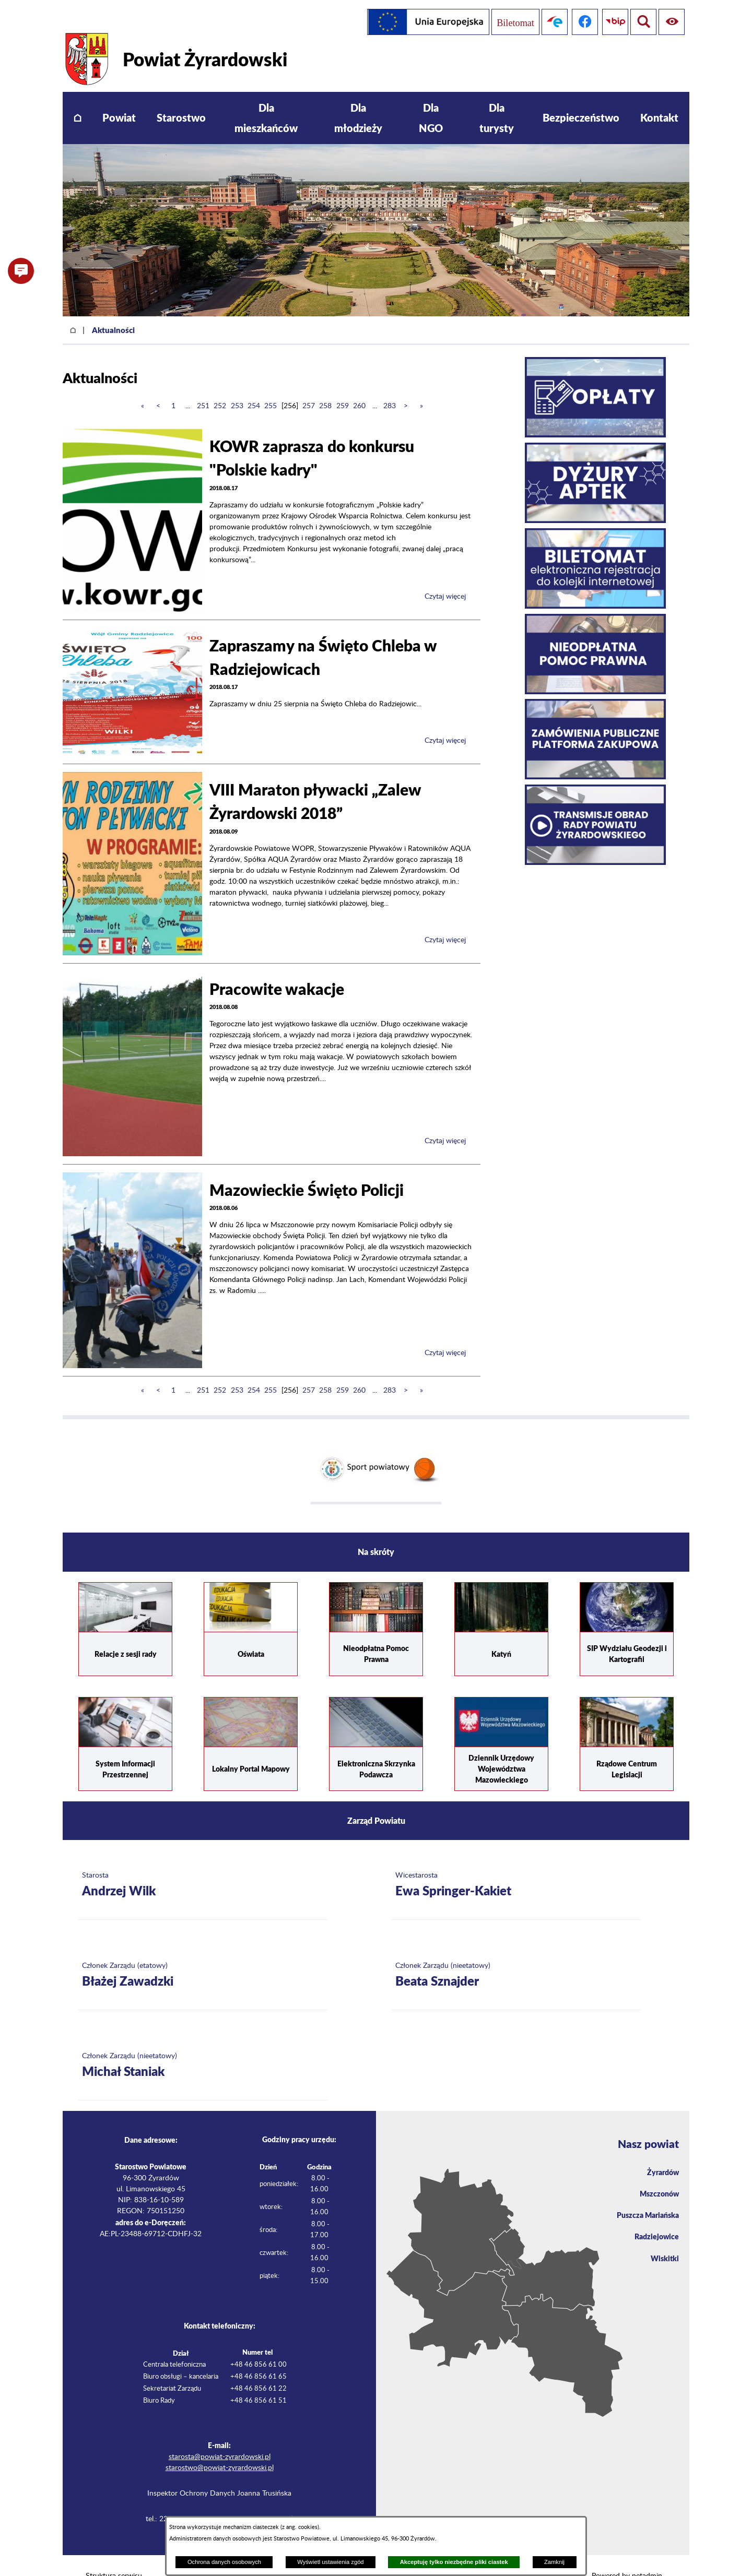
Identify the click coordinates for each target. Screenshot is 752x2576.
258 (325, 384)
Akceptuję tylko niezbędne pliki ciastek (454, 2562)
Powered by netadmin (627, 2554)
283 (389, 384)
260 (359, 384)
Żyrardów (660, 2151)
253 (237, 384)
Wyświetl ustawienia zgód (330, 2562)
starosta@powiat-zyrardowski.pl (220, 2435)
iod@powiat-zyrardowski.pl (250, 2497)
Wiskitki (663, 2243)
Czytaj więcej (445, 574)
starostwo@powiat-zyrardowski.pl (220, 2446)
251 (203, 384)
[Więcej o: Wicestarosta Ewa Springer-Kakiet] (516, 1863)
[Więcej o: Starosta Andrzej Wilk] (202, 1863)
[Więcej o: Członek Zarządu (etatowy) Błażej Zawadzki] (202, 1954)
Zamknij (554, 2562)
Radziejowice (654, 2220)
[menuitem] (77, 96)
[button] (21, 271)
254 (254, 384)
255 (270, 384)
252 (220, 384)
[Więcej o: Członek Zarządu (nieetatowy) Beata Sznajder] (516, 1954)
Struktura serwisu (114, 2554)
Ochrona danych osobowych (224, 2562)
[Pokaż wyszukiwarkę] (672, 22)
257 (308, 384)
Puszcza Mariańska (644, 2197)
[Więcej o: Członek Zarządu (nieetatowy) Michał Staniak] (202, 2044)
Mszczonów (657, 2174)
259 (342, 384)
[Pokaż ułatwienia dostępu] (641, 22)
